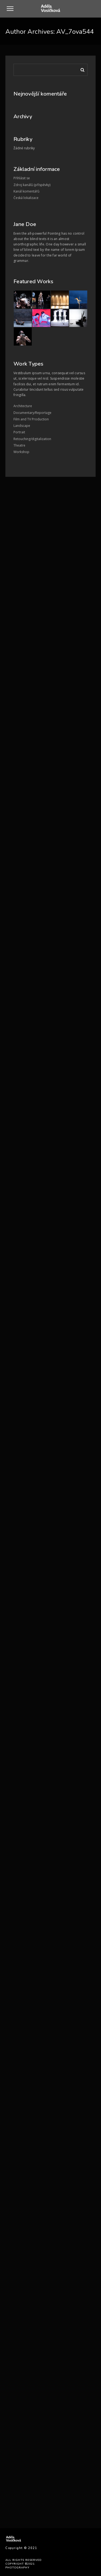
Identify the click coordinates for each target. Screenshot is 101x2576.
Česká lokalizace (26, 197)
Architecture (22, 406)
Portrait (19, 432)
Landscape (21, 425)
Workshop (21, 452)
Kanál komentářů (26, 191)
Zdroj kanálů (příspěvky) (31, 185)
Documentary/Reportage (32, 412)
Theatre (19, 445)
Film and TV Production (31, 419)
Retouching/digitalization (32, 439)
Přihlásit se (21, 178)
